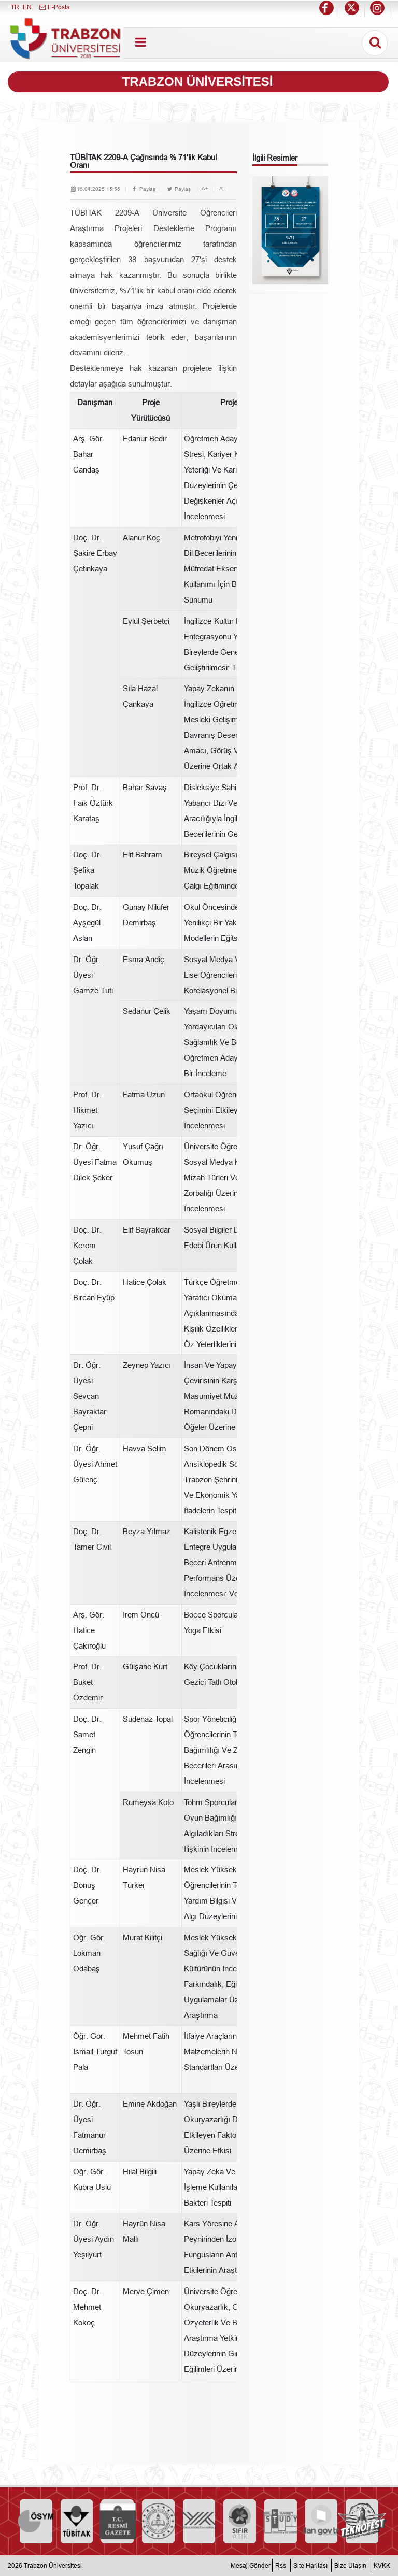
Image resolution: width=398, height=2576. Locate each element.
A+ (205, 188)
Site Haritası (310, 2565)
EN (27, 7)
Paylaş (143, 188)
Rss (280, 2565)
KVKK (382, 2565)
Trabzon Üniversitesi (53, 2565)
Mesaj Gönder (251, 2565)
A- (221, 188)
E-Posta (54, 7)
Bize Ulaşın (350, 2565)
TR (15, 7)
